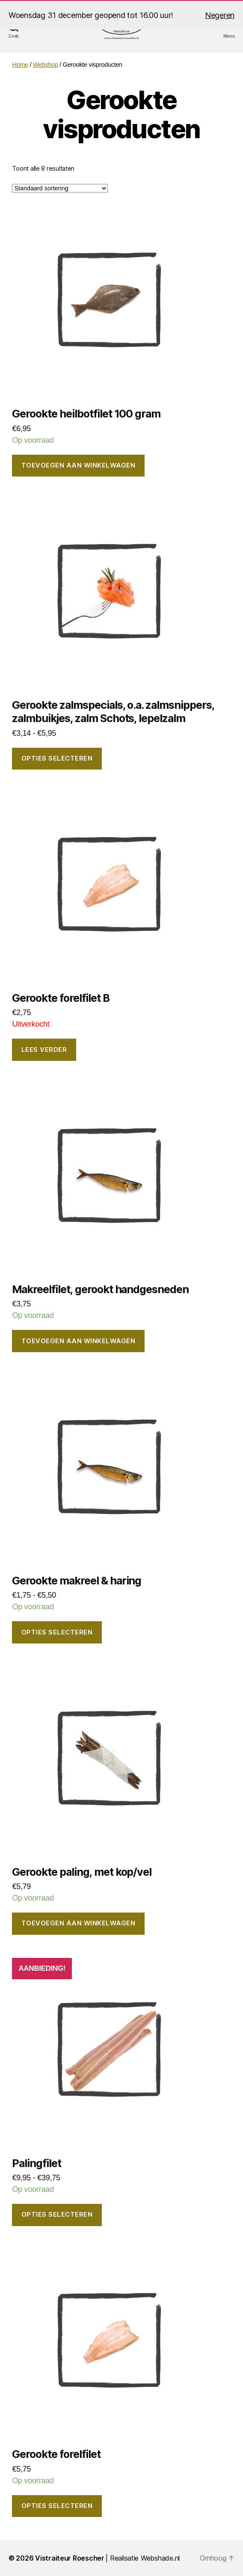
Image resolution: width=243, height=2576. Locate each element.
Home (20, 64)
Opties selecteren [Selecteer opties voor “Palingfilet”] (57, 2214)
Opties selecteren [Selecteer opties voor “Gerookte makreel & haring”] (57, 1632)
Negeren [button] (219, 15)
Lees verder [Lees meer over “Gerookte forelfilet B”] (44, 1049)
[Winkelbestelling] (60, 188)
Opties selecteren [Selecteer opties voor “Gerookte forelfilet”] (57, 2506)
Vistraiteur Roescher (69, 2558)
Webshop (45, 64)
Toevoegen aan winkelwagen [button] (78, 465)
